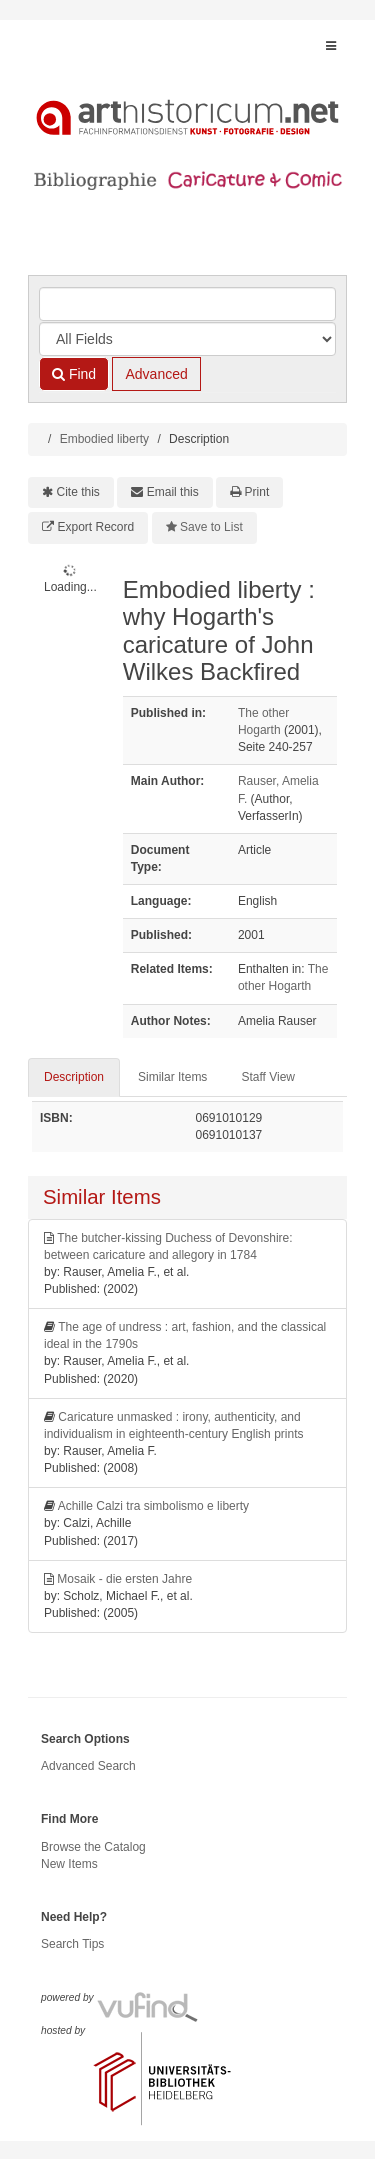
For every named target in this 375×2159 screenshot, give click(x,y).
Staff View (268, 1077)
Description (74, 1077)
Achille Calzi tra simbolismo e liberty (153, 1506)
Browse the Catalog (93, 1847)
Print (257, 492)
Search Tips (72, 1944)
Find (74, 374)
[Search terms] (187, 304)
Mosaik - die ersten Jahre (124, 1579)
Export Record (96, 527)
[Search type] (187, 339)
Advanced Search (88, 1766)
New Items (69, 1864)
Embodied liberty (104, 439)
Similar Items (172, 1077)
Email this (173, 492)
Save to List (211, 527)
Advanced (156, 374)
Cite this (78, 492)
